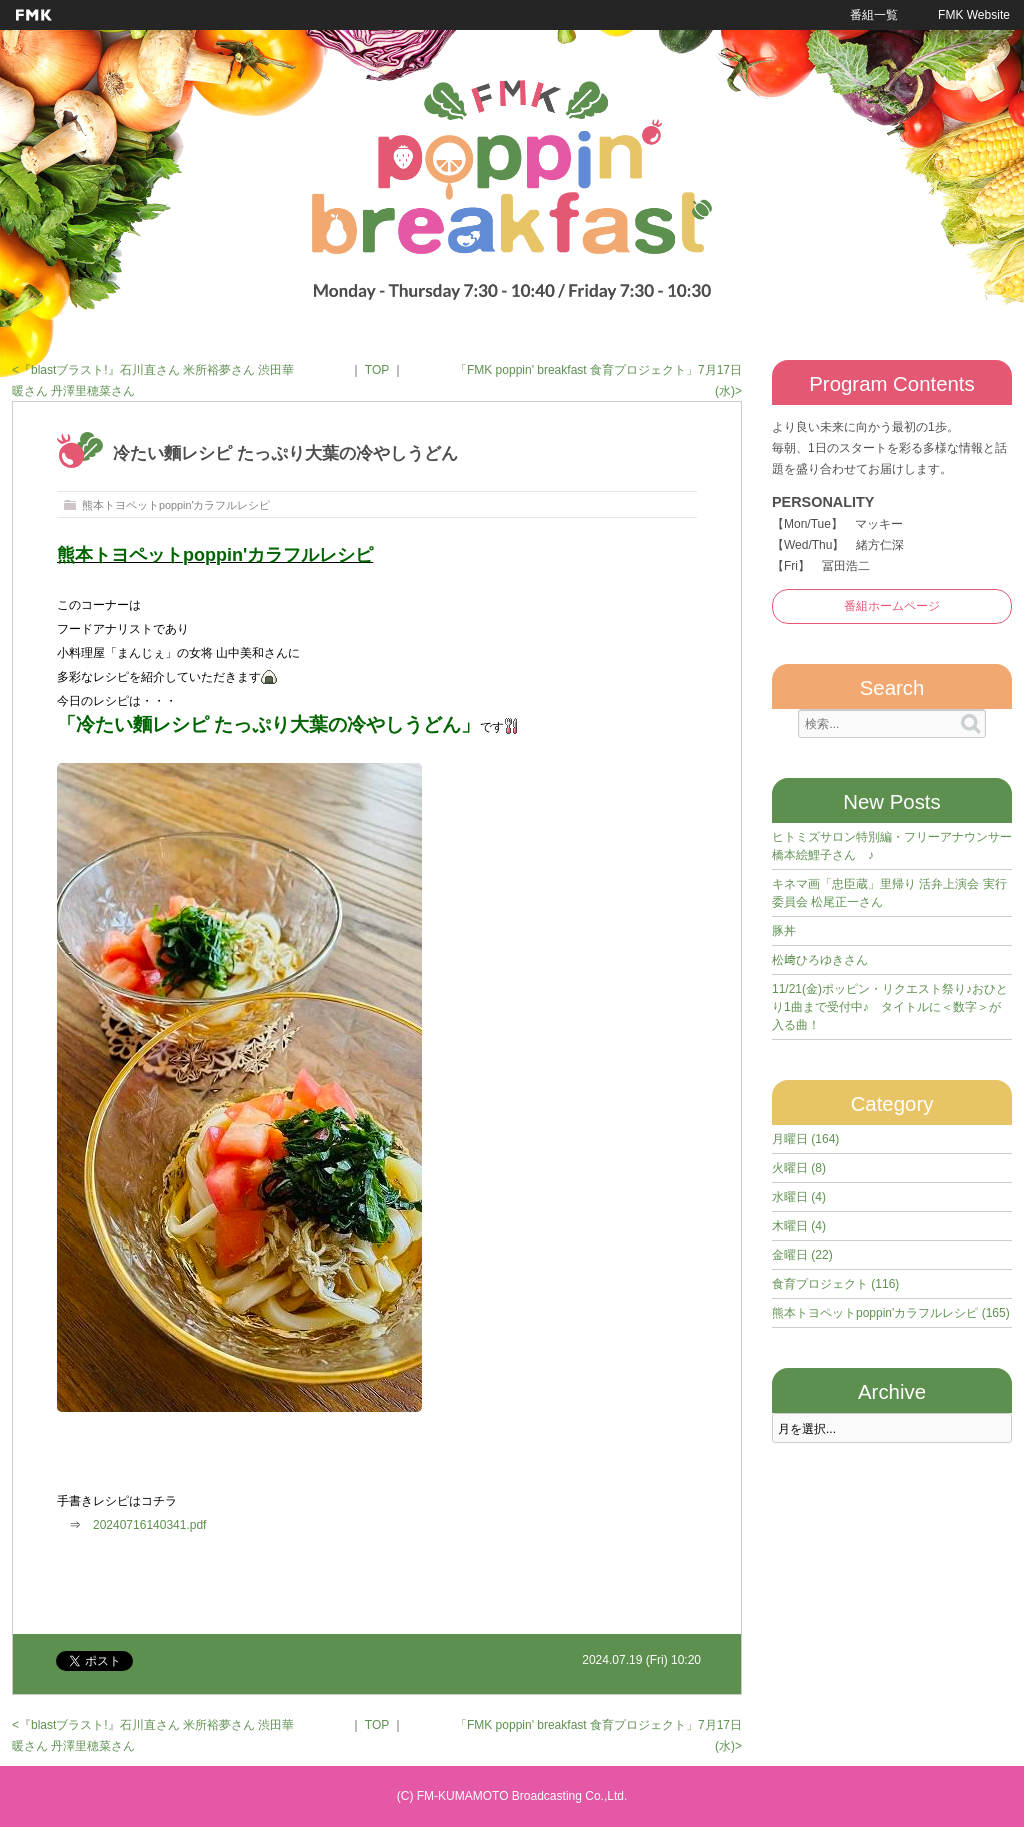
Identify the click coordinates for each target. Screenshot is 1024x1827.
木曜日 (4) (799, 1226)
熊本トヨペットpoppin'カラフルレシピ (176, 505)
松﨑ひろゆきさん (820, 960)
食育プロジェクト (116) (835, 1284)
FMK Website (974, 15)
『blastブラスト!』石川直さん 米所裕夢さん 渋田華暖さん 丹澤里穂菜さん (153, 380)
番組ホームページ (892, 606)
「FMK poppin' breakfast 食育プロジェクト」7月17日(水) (598, 380)
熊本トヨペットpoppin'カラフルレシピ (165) (891, 1313)
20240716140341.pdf (149, 1525)
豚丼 (784, 931)
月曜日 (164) (805, 1139)
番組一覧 (874, 15)
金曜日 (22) (802, 1255)
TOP (377, 370)
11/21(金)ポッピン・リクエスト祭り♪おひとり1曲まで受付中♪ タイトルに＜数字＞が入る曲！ (890, 1007)
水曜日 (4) (799, 1197)
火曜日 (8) (799, 1168)
